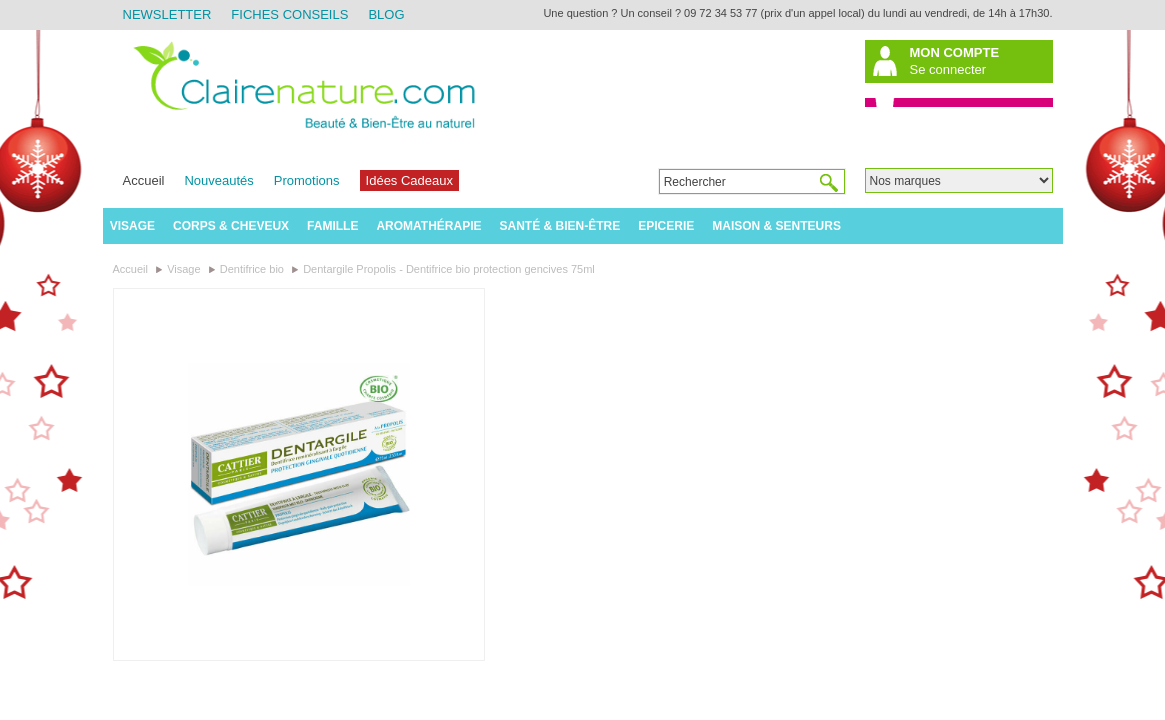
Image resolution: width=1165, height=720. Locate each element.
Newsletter (167, 14)
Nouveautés (218, 180)
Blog (386, 14)
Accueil (144, 180)
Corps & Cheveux (231, 226)
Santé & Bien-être (560, 226)
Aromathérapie (428, 226)
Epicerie (666, 226)
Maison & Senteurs (776, 226)
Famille (332, 226)
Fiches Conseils (289, 14)
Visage (132, 226)
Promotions (307, 180)
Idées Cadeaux (409, 180)
